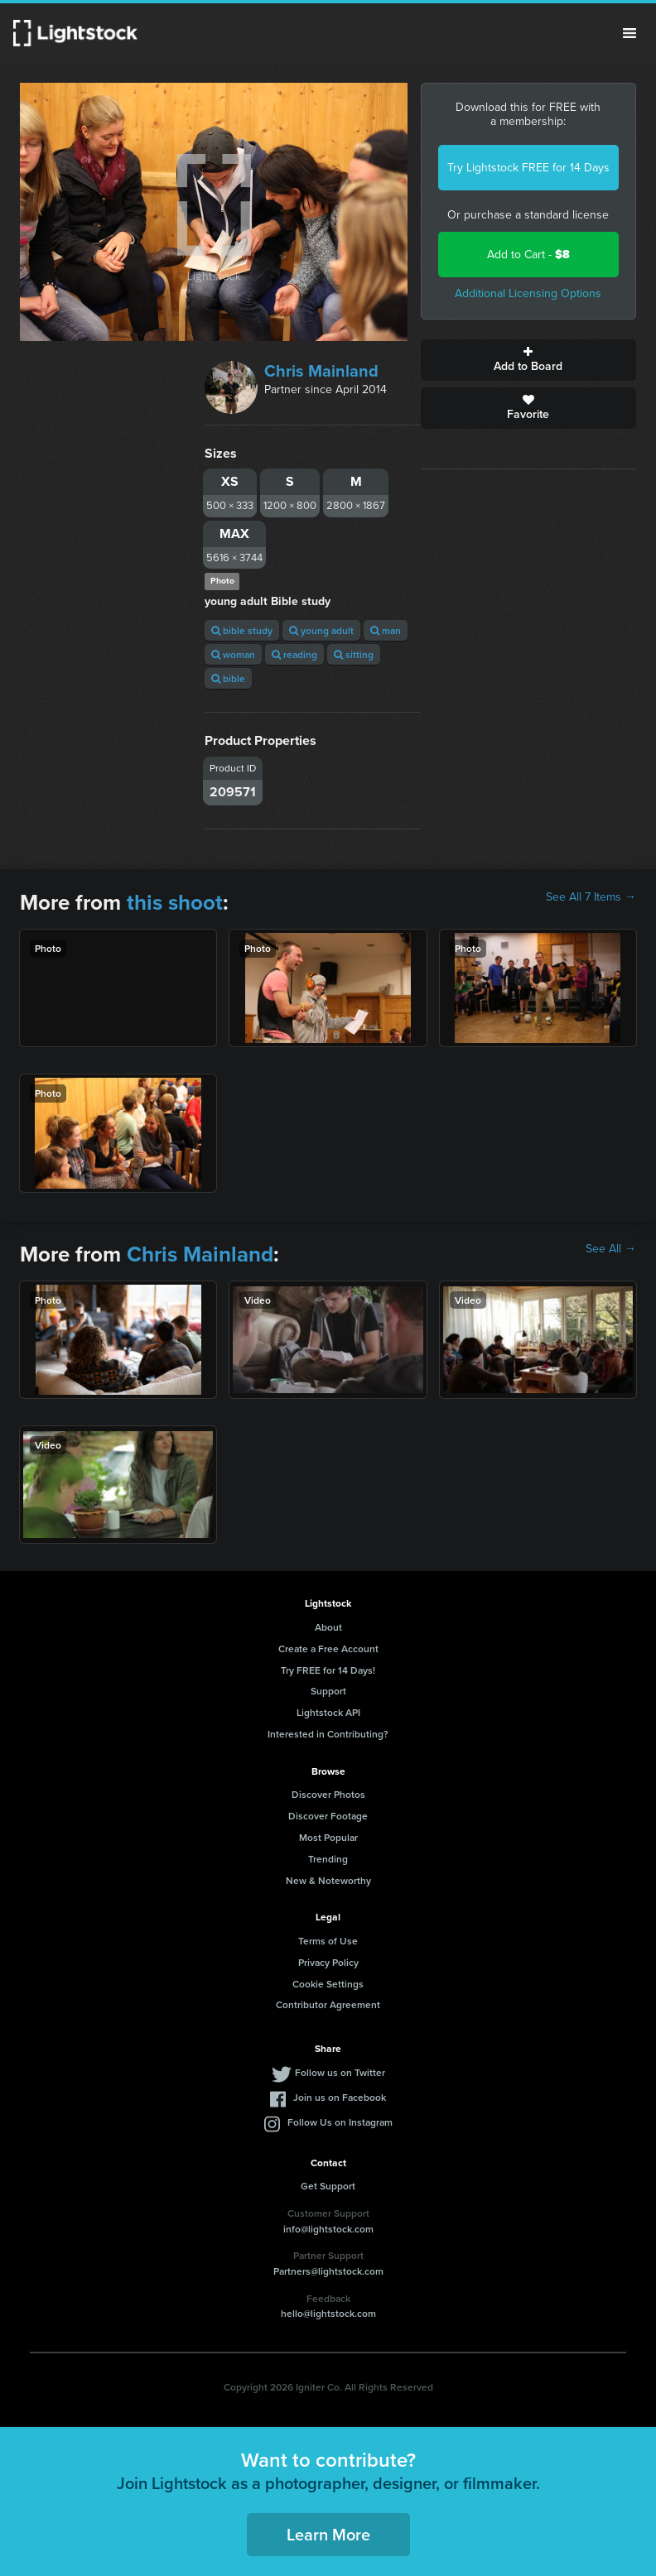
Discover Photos (328, 1794)
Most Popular (328, 1837)
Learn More (328, 2534)
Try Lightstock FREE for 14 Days (528, 167)
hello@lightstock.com (328, 2313)
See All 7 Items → (591, 897)
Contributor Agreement (328, 2004)
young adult (321, 630)
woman (233, 654)
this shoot (175, 902)
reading (294, 654)
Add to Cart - (528, 254)
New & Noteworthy (328, 1880)
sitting (354, 654)
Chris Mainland (321, 370)
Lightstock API (328, 1712)
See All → (611, 1249)
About (328, 1627)
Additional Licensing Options (528, 293)
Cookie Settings (328, 1984)
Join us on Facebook (339, 2097)
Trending (328, 1859)
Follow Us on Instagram (340, 2122)
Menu (629, 33)
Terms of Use (328, 1941)
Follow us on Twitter (340, 2072)
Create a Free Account (328, 1648)
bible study (242, 630)
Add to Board (528, 360)
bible (228, 678)
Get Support (328, 2186)
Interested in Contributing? (328, 1734)
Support (328, 1691)
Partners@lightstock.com (328, 2271)
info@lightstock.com (328, 2229)
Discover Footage (328, 1816)
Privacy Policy (328, 1962)
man (385, 630)
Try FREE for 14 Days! (328, 1670)
